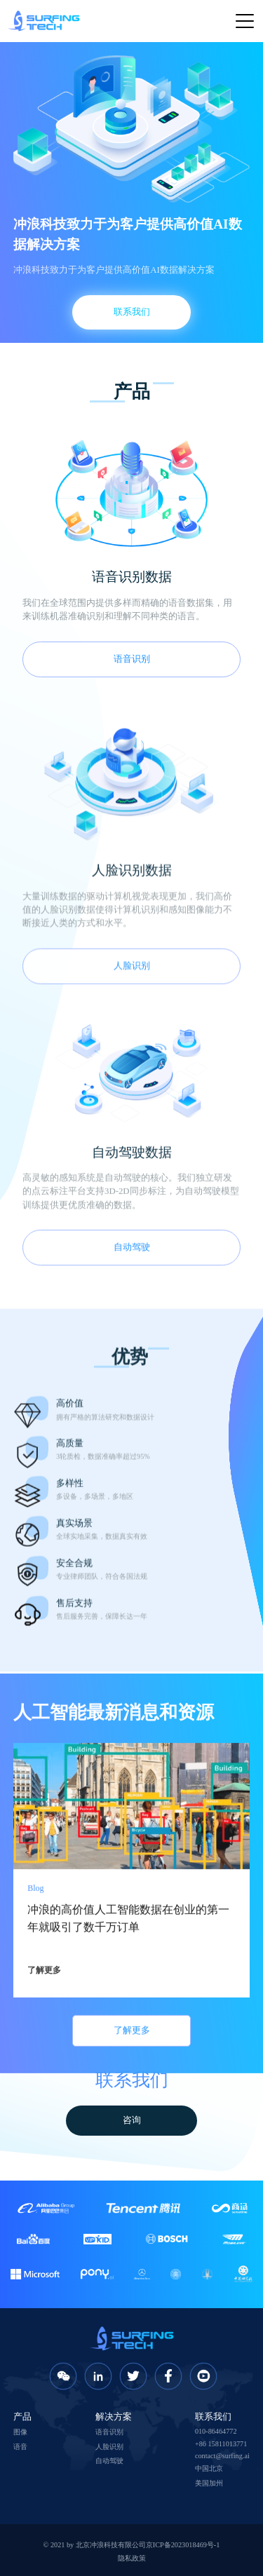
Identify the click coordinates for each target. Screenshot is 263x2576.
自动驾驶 (109, 2461)
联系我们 (132, 312)
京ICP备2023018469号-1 (183, 2545)
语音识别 (132, 659)
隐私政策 (132, 2558)
